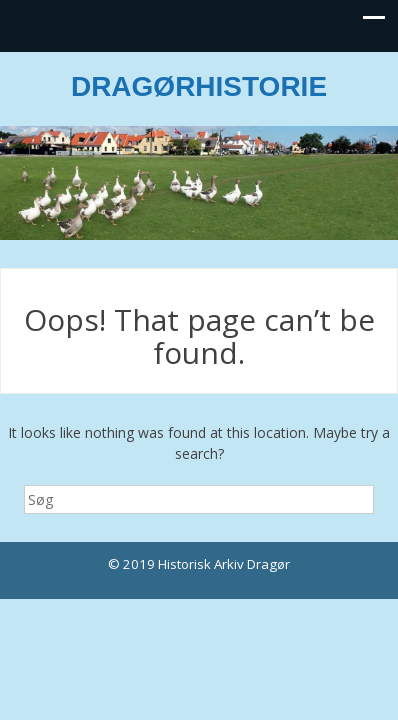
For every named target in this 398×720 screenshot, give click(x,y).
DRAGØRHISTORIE (199, 86)
